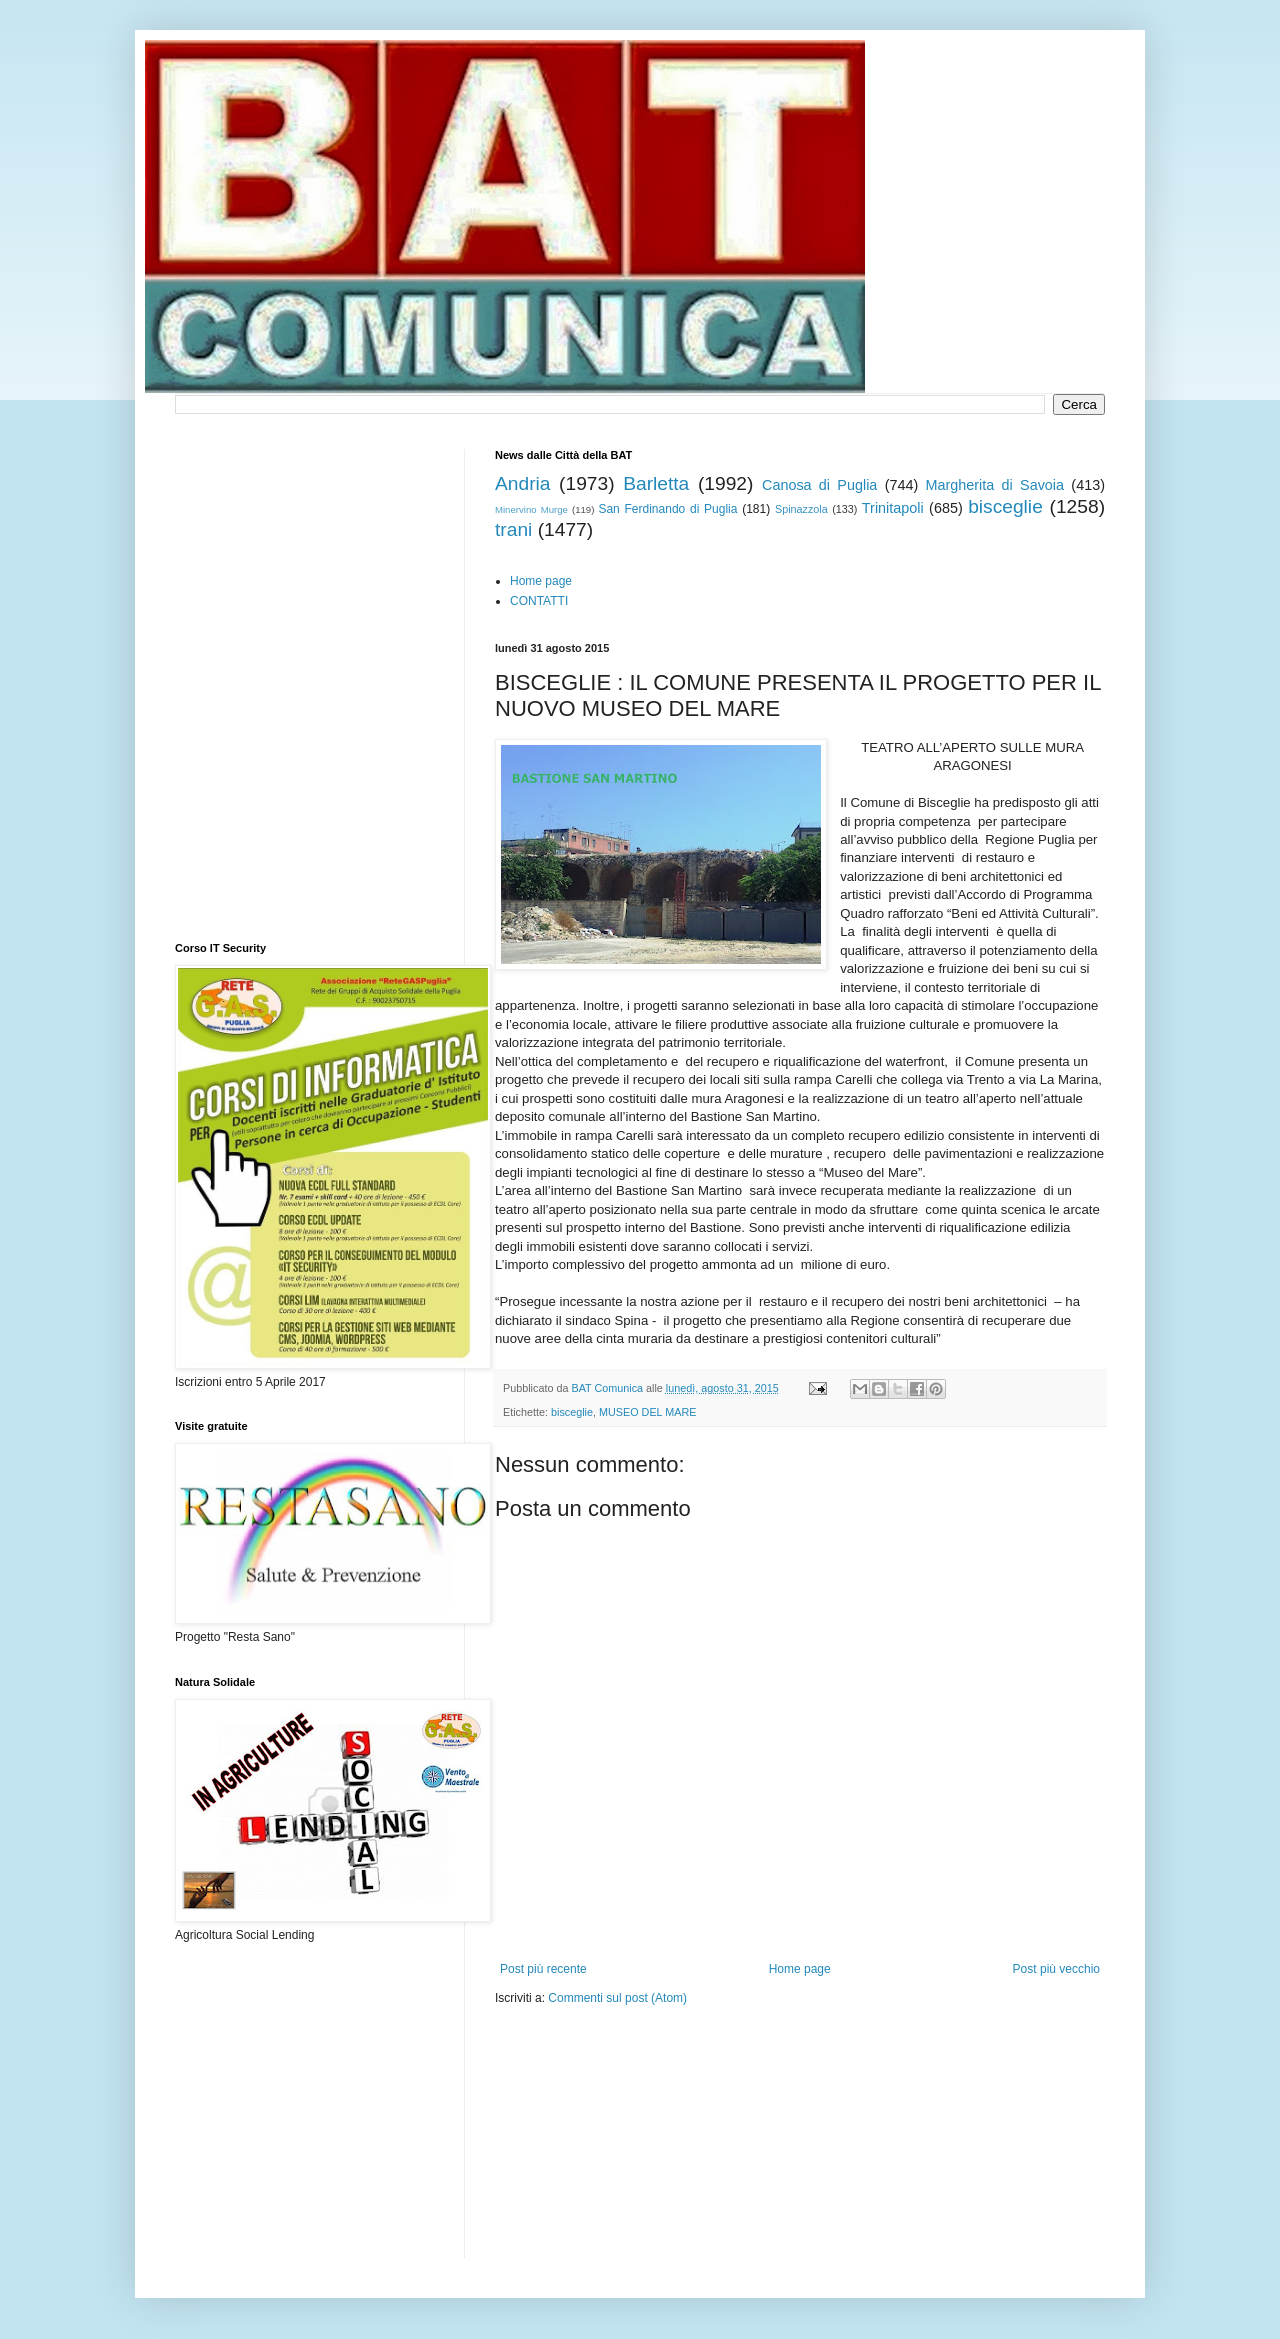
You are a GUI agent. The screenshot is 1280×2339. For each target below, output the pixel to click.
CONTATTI (539, 601)
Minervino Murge (531, 509)
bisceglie (1005, 506)
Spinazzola (801, 509)
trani (513, 529)
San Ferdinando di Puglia (667, 509)
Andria (522, 483)
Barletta (656, 483)
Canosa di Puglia (819, 485)
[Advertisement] (729, 2067)
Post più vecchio (1056, 1969)
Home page (541, 581)
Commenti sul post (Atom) (617, 1998)
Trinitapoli (893, 508)
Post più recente (543, 1969)
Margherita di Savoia (995, 485)
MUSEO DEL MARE (647, 1412)
